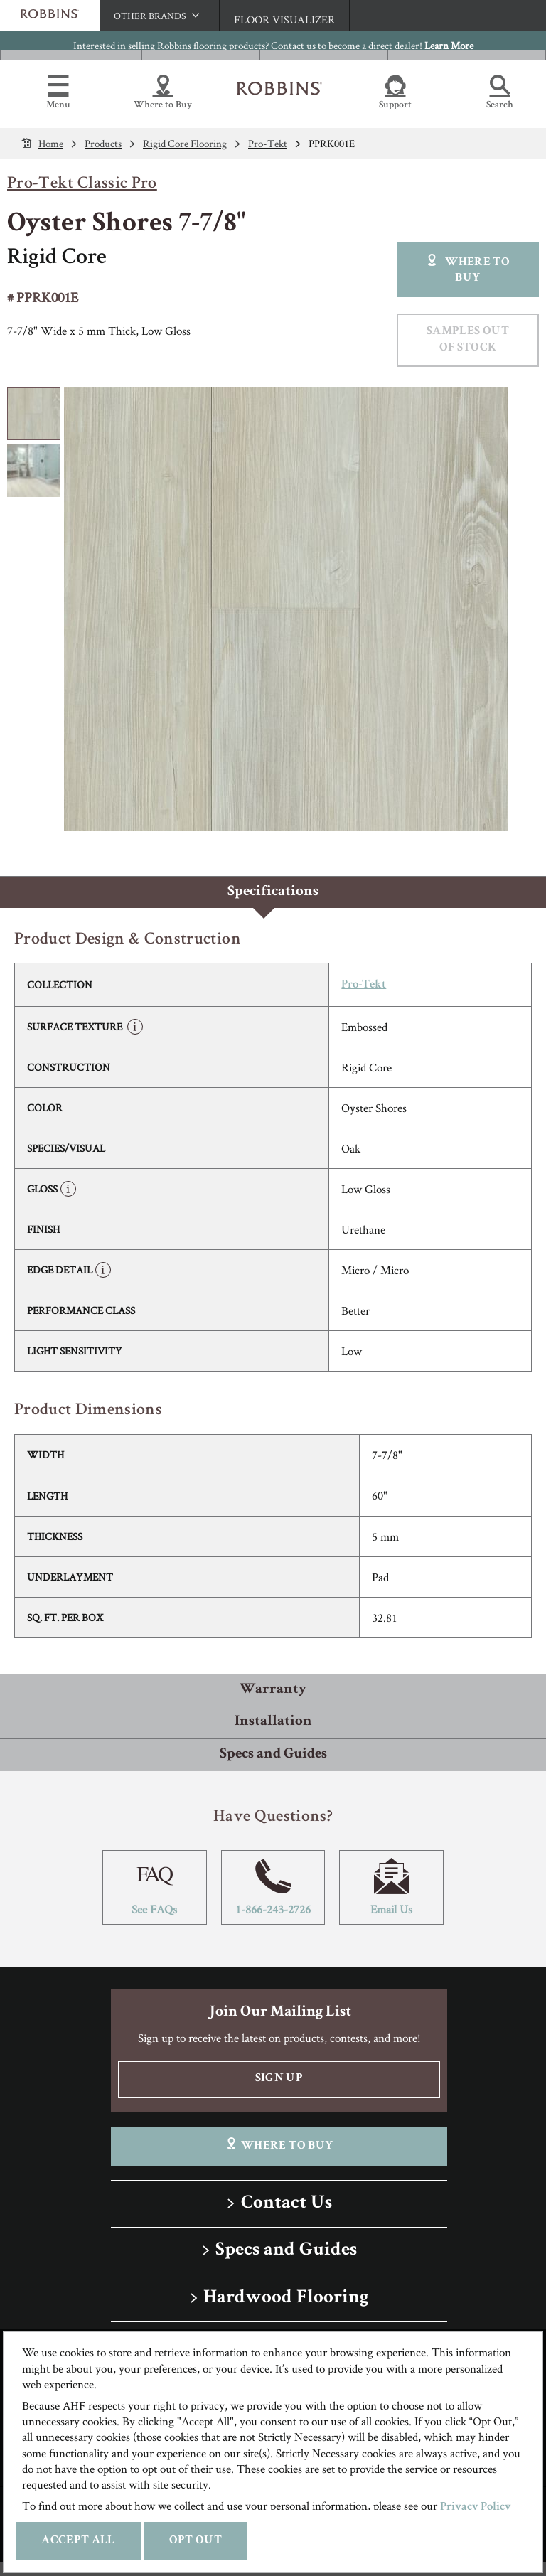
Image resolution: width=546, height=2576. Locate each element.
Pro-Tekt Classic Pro (82, 184)
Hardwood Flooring (286, 2298)
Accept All (77, 2541)
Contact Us (286, 2203)
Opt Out (195, 2541)
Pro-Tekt (363, 985)
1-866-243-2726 (273, 1887)
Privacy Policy (475, 2507)
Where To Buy (279, 2144)
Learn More (448, 45)
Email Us (391, 1887)
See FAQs (154, 1887)
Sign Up (279, 2079)
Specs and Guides (286, 2250)
